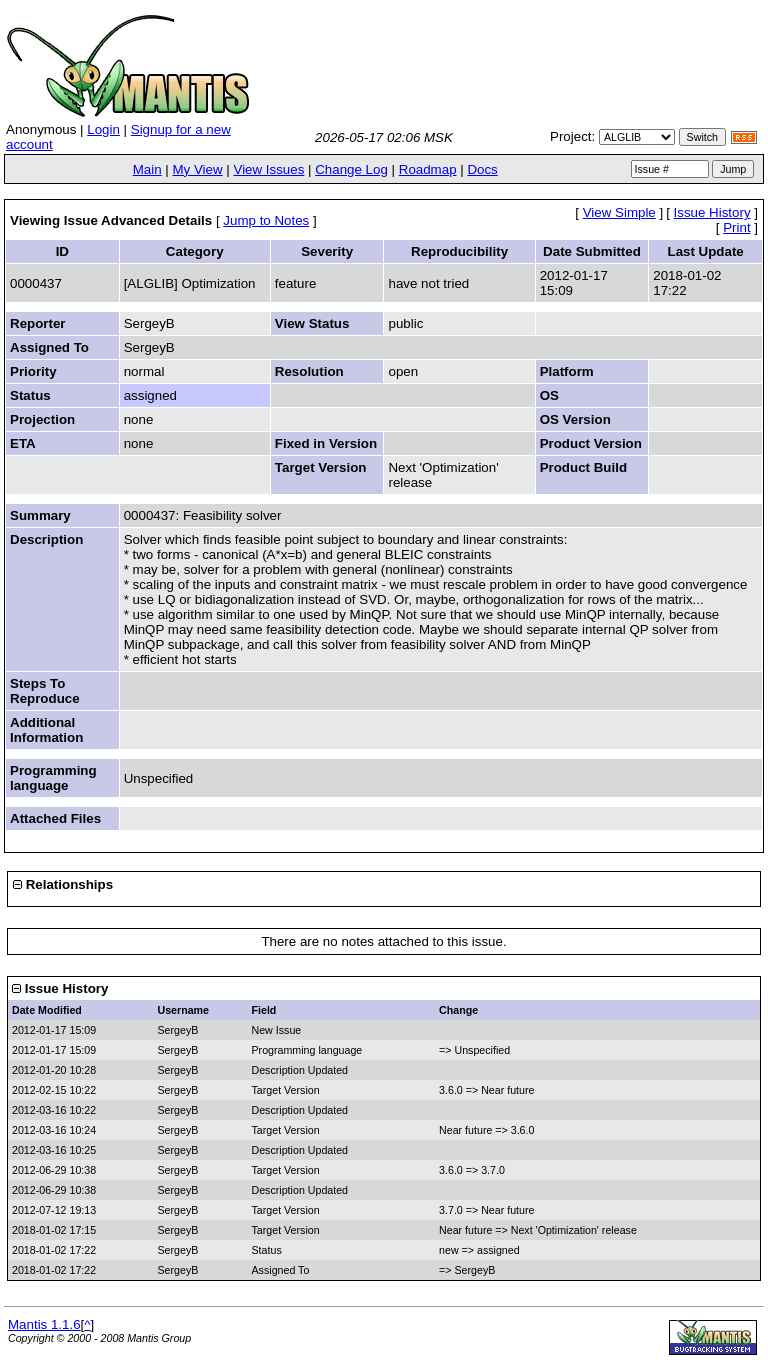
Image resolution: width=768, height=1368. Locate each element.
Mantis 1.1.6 (44, 1324)
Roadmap (428, 169)
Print (736, 227)
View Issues (268, 169)
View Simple (619, 212)
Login (103, 129)
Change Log (351, 169)
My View (197, 169)
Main (147, 169)
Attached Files (55, 818)
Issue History (712, 212)
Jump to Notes (266, 220)
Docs (482, 169)
